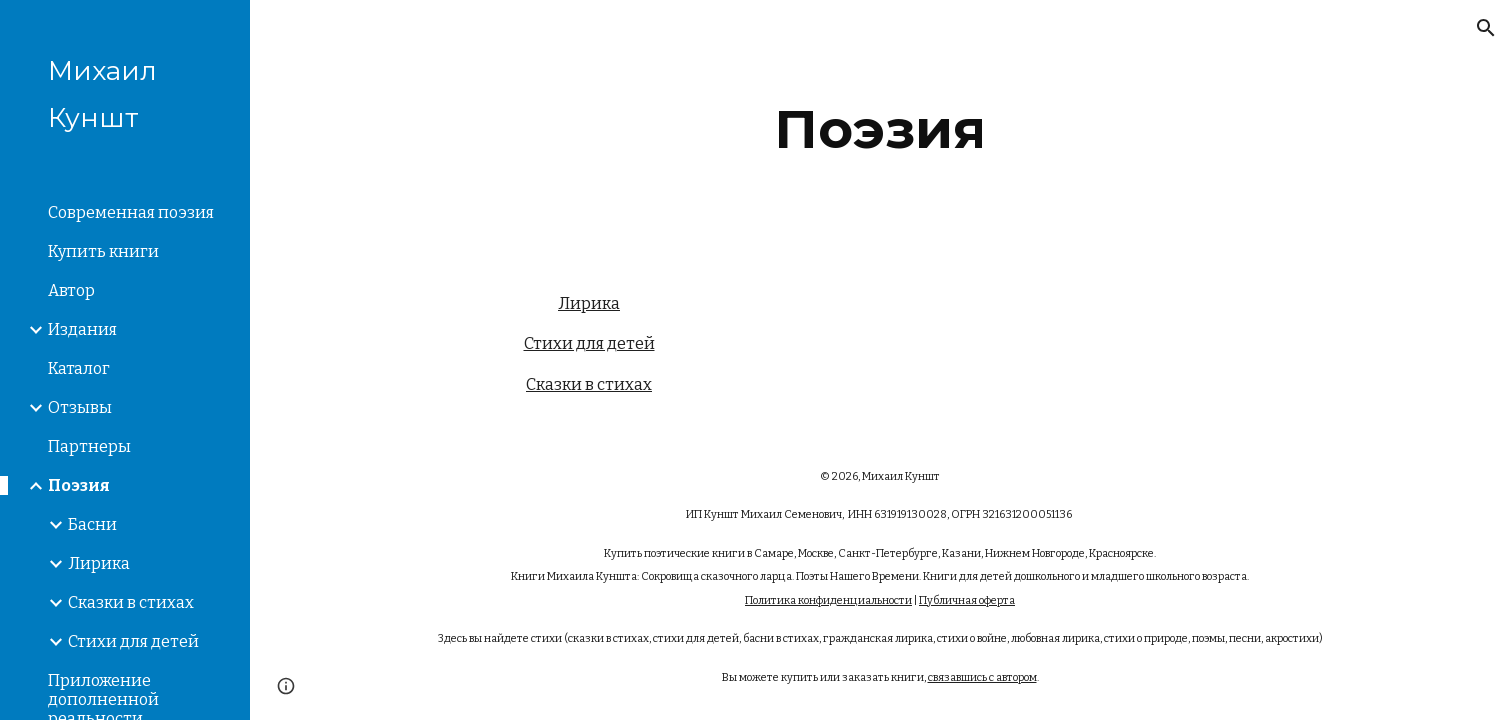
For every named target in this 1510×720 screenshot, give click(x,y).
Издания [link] (82, 329)
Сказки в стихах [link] (131, 602)
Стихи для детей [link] (133, 641)
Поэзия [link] (79, 485)
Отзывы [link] (80, 407)
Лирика (589, 303)
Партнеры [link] (89, 446)
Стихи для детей (589, 343)
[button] (1486, 28)
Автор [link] (71, 290)
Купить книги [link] (103, 251)
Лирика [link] (99, 563)
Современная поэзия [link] (131, 212)
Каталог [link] (79, 368)
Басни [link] (92, 524)
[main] (880, 129)
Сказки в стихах (589, 384)
